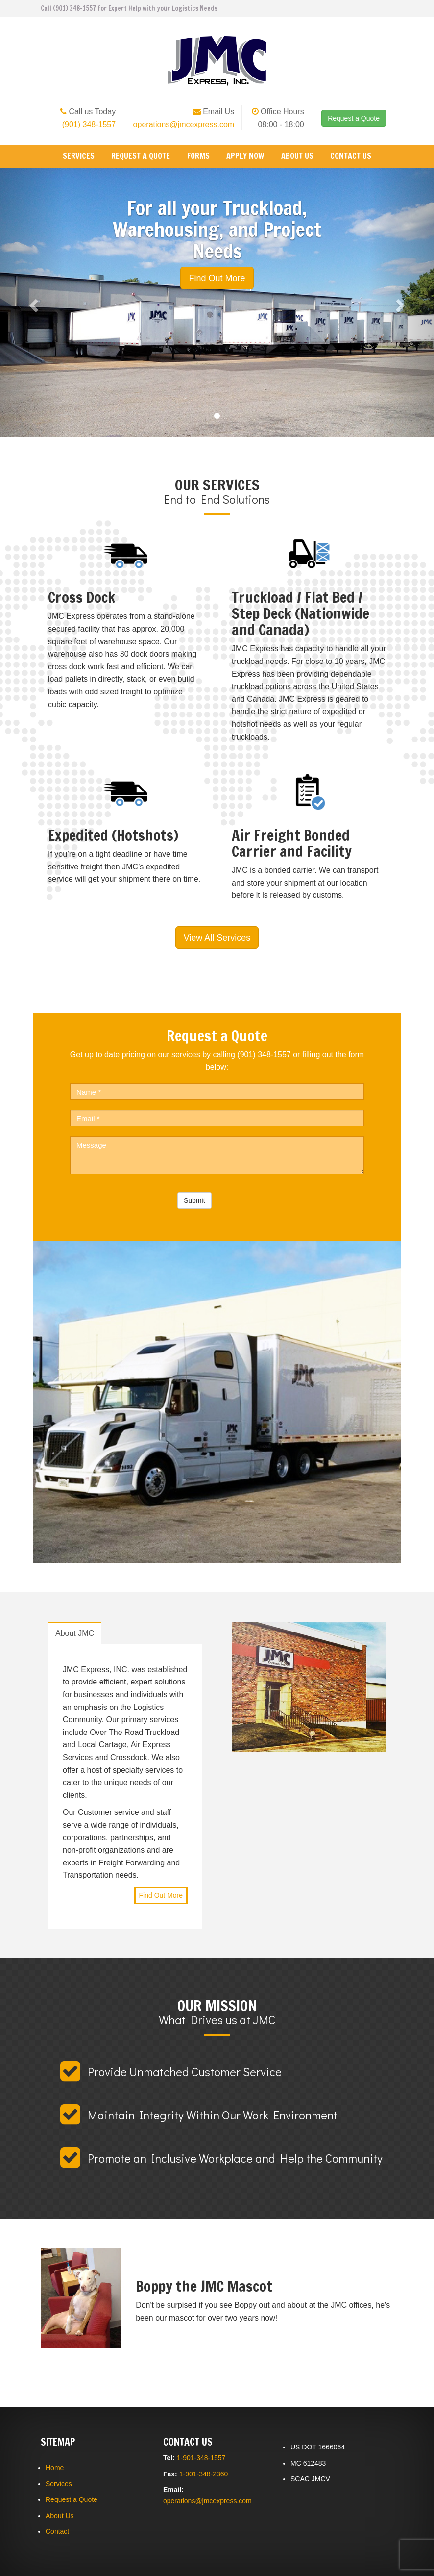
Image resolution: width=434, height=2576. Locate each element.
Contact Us (350, 156)
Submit (194, 1200)
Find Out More (161, 1895)
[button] (32, 302)
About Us (297, 156)
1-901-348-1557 (201, 2458)
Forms (198, 156)
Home (55, 2468)
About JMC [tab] (74, 1633)
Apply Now (245, 156)
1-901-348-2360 (203, 2474)
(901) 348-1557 (89, 124)
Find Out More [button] (217, 278)
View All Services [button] (217, 938)
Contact (57, 2531)
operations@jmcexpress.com (184, 124)
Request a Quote (354, 118)
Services (79, 156)
